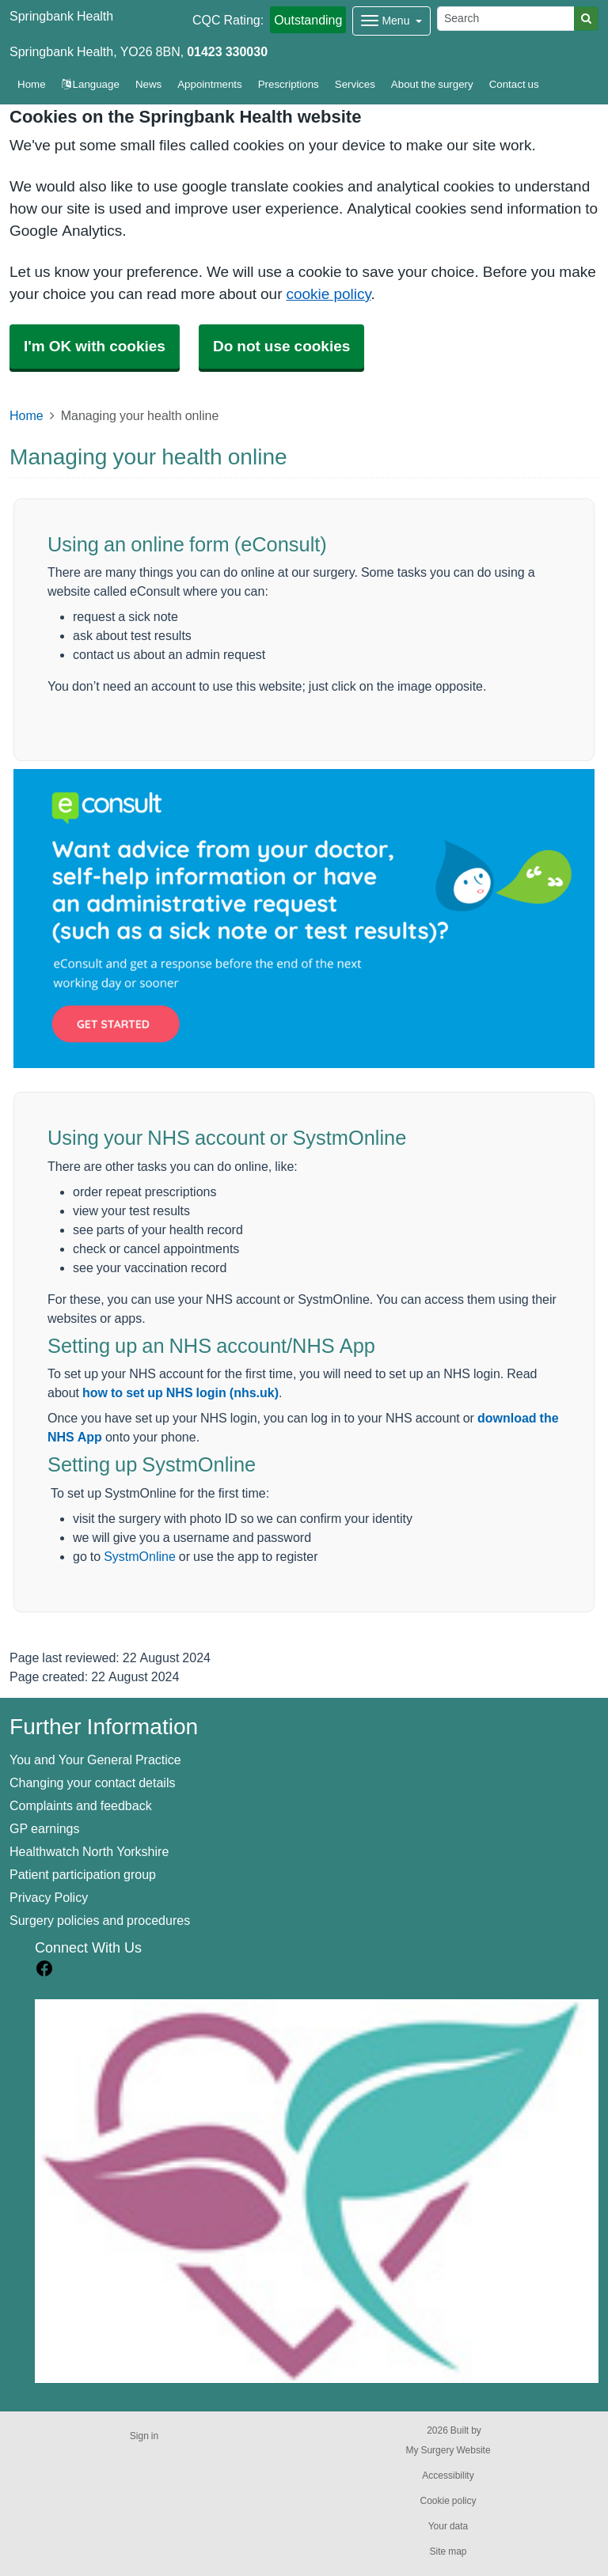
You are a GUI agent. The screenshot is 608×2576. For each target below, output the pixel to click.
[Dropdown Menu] (391, 21)
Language (91, 84)
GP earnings (45, 1828)
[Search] (506, 18)
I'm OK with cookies (94, 346)
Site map (447, 2551)
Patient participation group (83, 1874)
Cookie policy (448, 2501)
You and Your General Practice (95, 1759)
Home (27, 415)
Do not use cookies (281, 346)
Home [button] (31, 84)
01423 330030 (227, 51)
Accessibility (447, 2475)
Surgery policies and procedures (100, 1920)
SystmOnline (140, 1556)
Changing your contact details (92, 1782)
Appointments (209, 84)
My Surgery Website (447, 2450)
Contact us (514, 84)
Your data (448, 2526)
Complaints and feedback (81, 1805)
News (148, 84)
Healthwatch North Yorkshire (89, 1851)
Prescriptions (288, 84)
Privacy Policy (49, 1897)
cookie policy (328, 293)
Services (355, 84)
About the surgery (432, 84)
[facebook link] (44, 1969)
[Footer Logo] (316, 2191)
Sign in (144, 2436)
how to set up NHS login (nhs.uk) (180, 1392)
